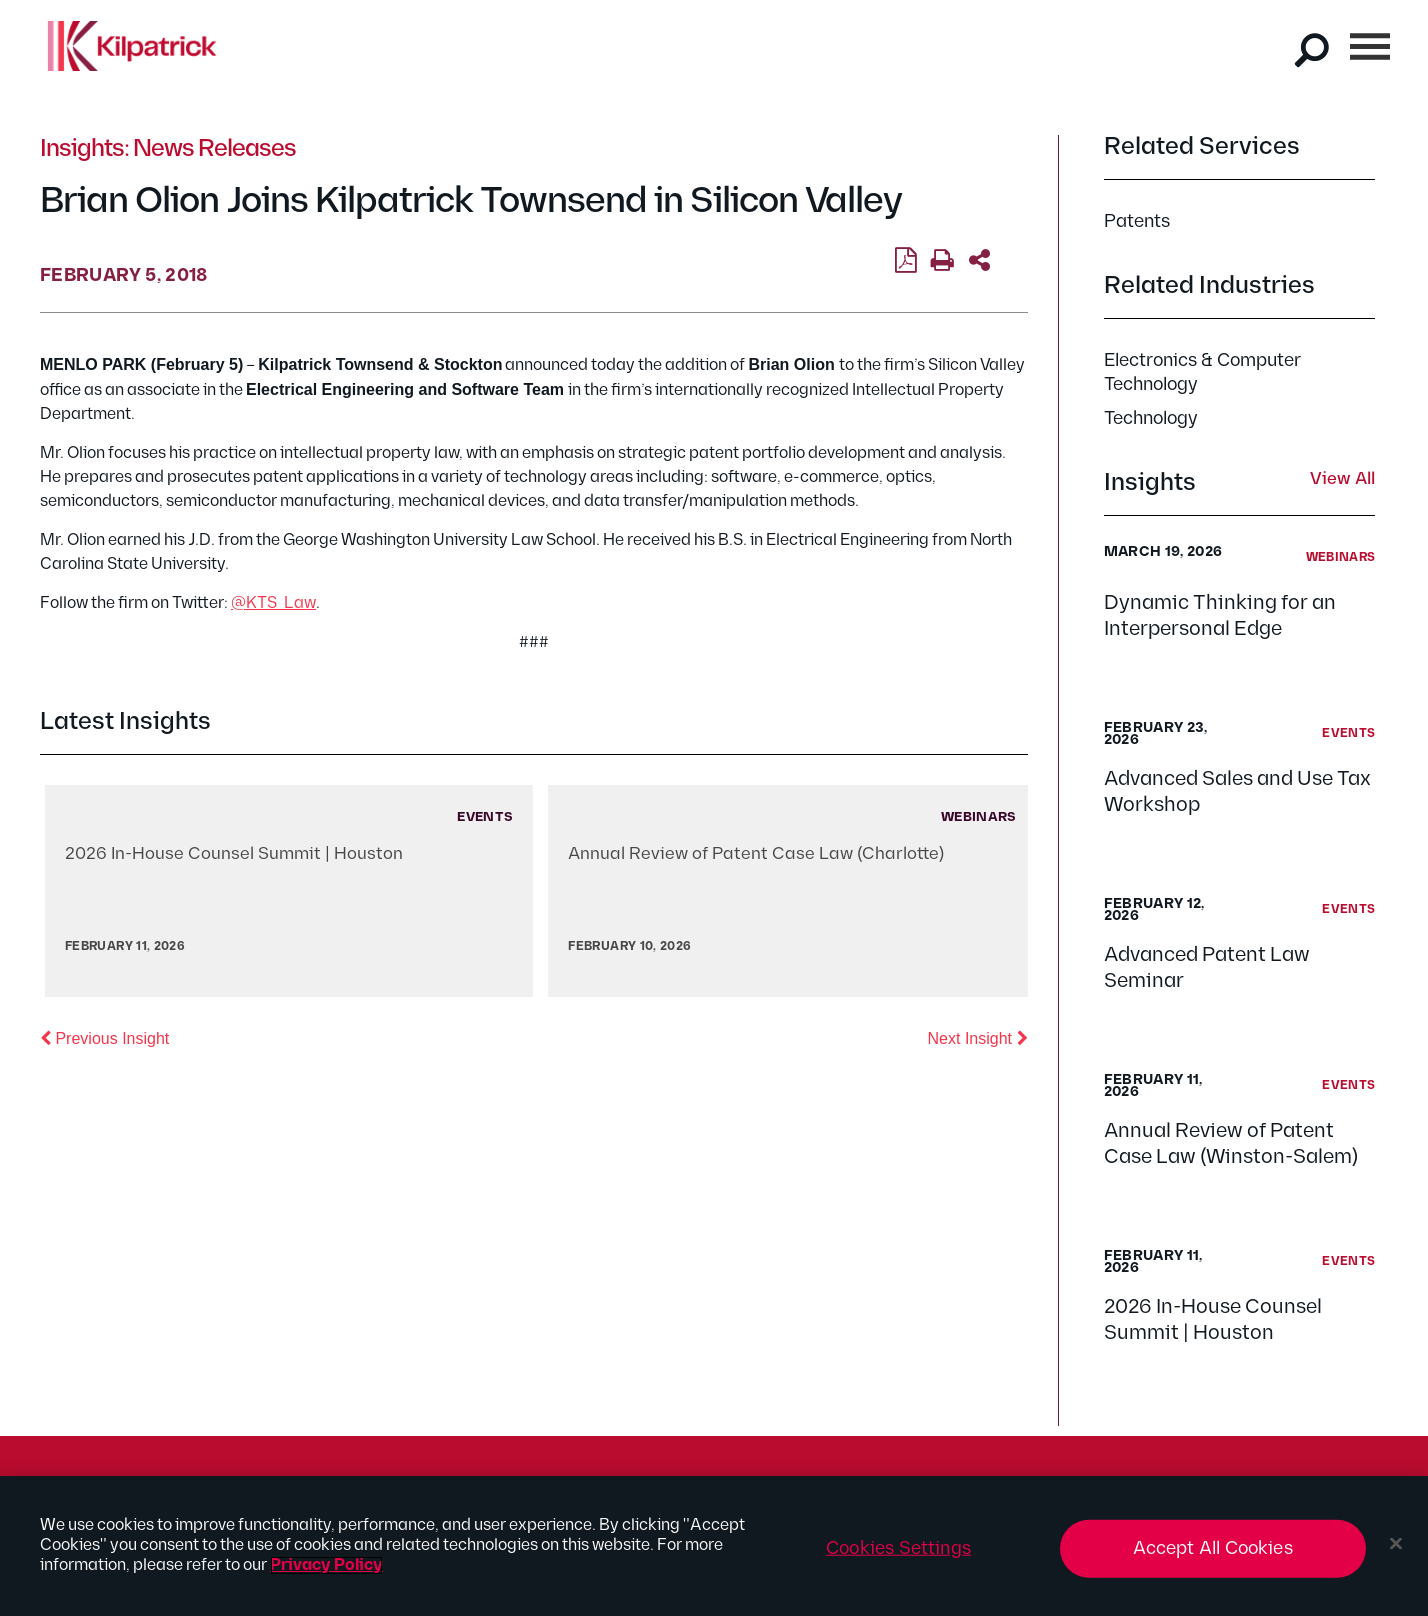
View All (1342, 480)
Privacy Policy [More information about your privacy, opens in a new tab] (326, 1565)
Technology (1151, 418)
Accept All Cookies (1213, 1548)
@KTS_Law (273, 603)
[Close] (1396, 1544)
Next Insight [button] (978, 1037)
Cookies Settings (898, 1548)
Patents (1137, 221)
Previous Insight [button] (104, 1037)
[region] (714, 1546)
